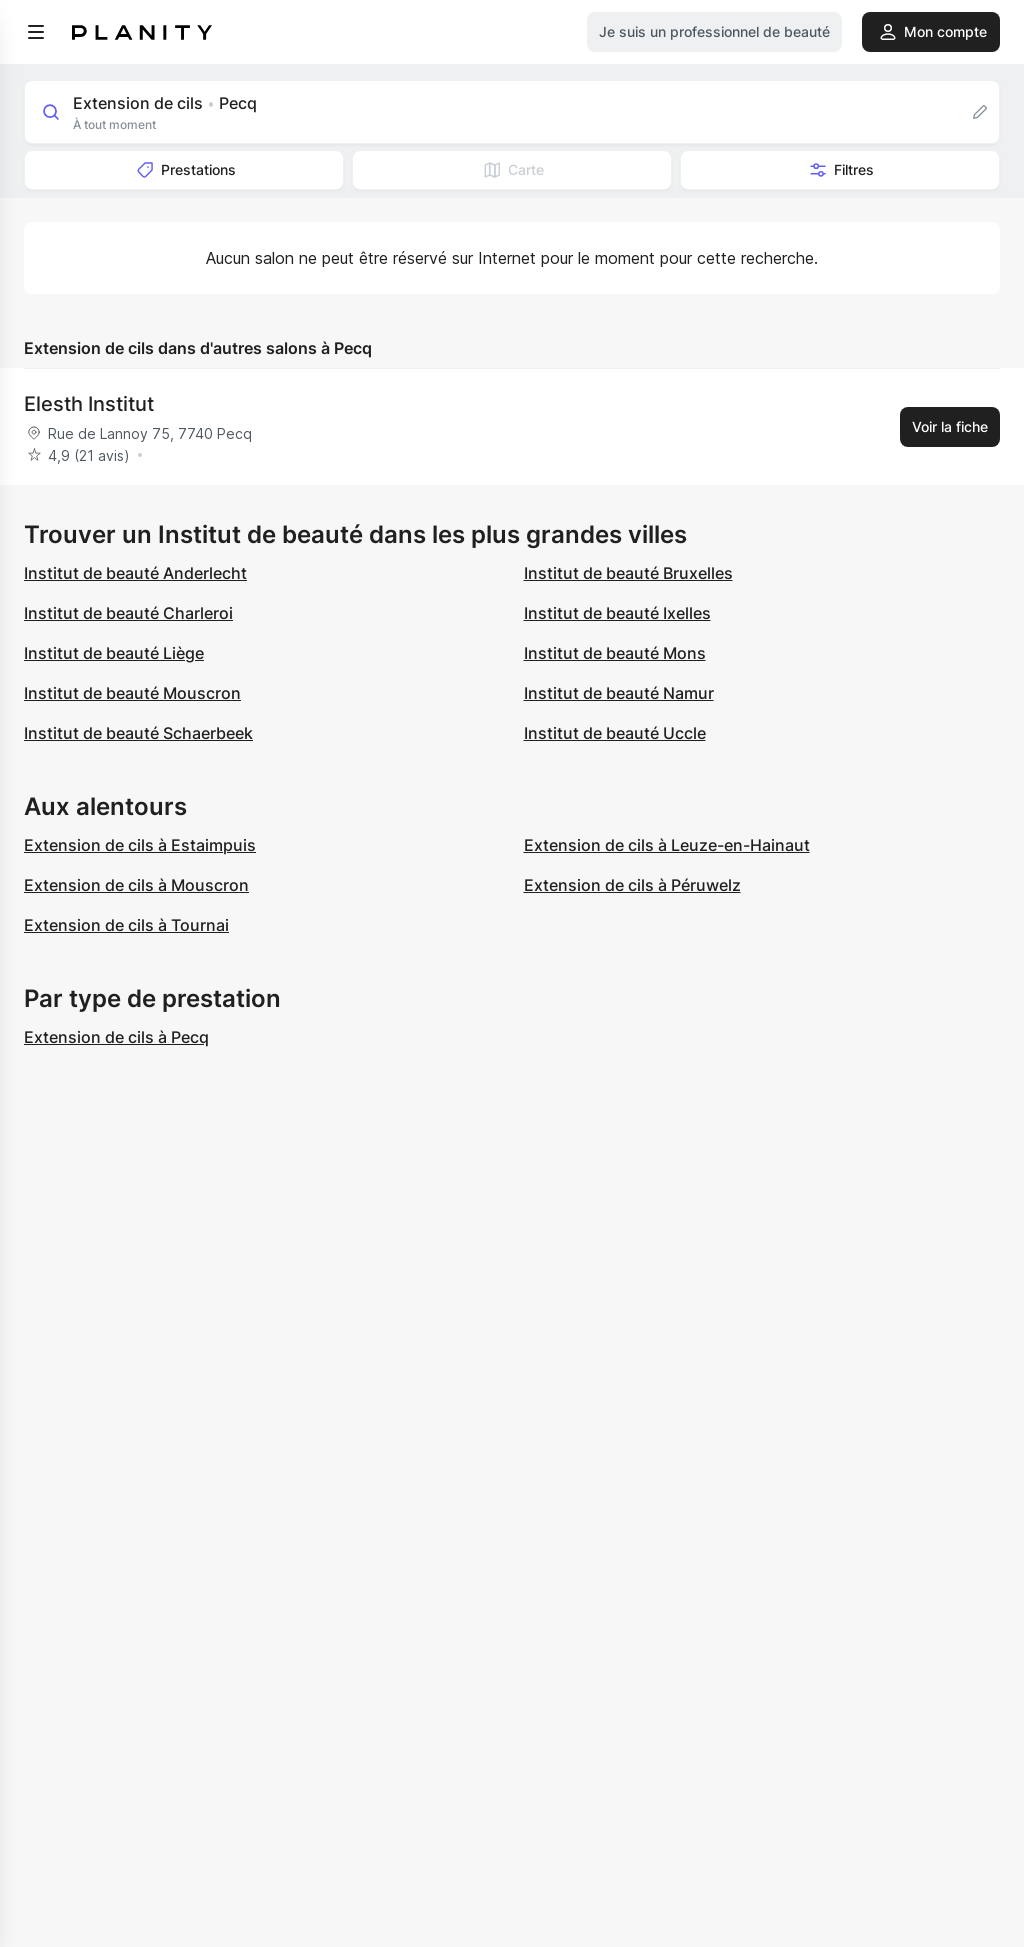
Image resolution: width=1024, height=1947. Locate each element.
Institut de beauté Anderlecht (135, 573)
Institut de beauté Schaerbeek (138, 733)
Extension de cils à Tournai (126, 925)
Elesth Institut (89, 404)
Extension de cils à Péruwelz (632, 885)
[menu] (36, 32)
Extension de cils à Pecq (116, 1037)
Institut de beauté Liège (114, 653)
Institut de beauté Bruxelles (628, 573)
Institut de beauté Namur (619, 693)
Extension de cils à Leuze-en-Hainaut (667, 845)
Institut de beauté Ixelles (617, 613)
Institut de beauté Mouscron (132, 693)
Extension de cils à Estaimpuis (140, 845)
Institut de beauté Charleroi (128, 613)
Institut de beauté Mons (615, 653)
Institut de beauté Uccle (615, 733)
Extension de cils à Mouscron (136, 885)
